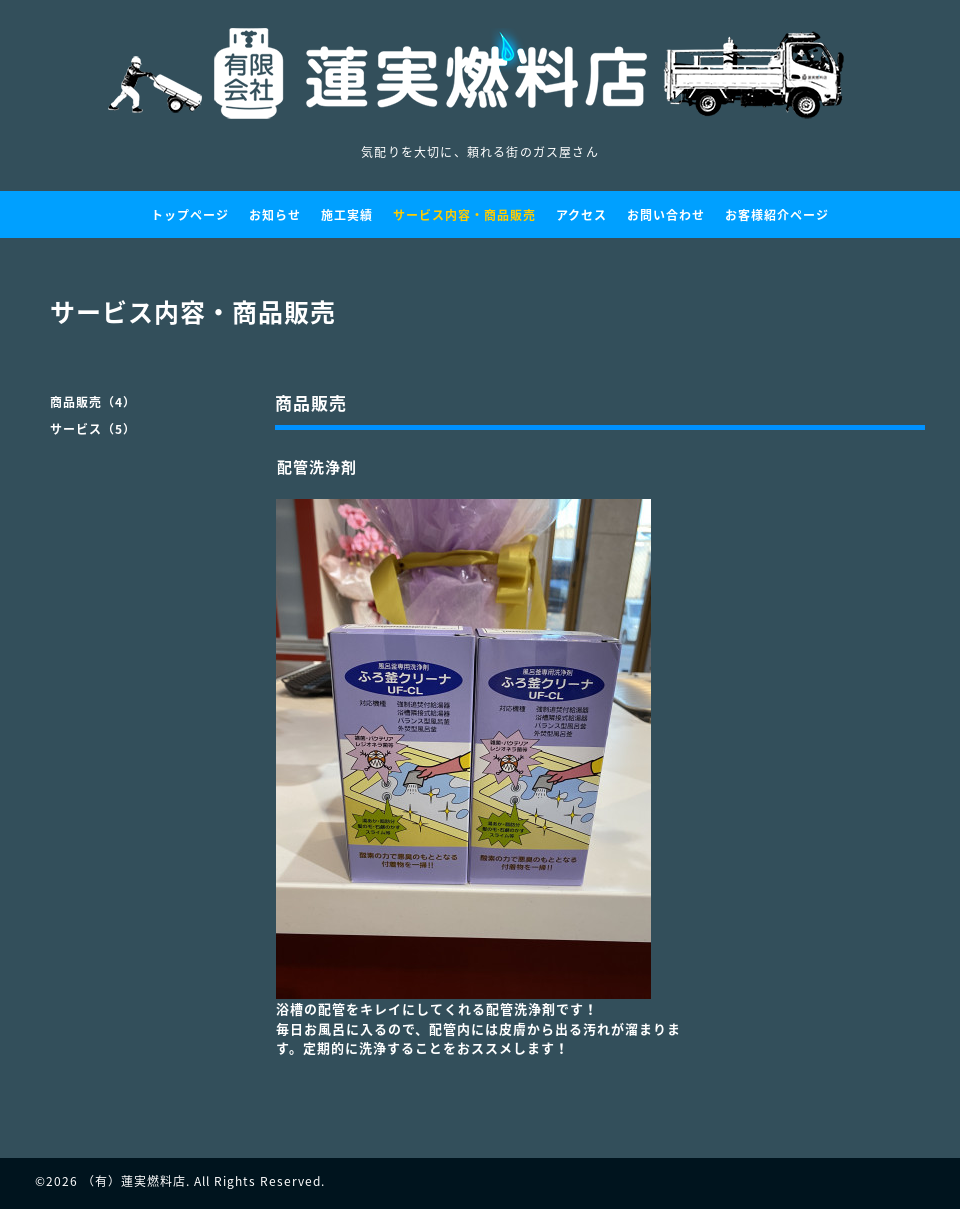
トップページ (190, 215)
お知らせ (275, 215)
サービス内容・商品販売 (464, 215)
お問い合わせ (666, 215)
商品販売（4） (93, 402)
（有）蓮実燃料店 (134, 1181)
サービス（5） (93, 429)
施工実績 (347, 215)
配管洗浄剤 (317, 467)
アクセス (581, 215)
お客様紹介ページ (777, 215)
